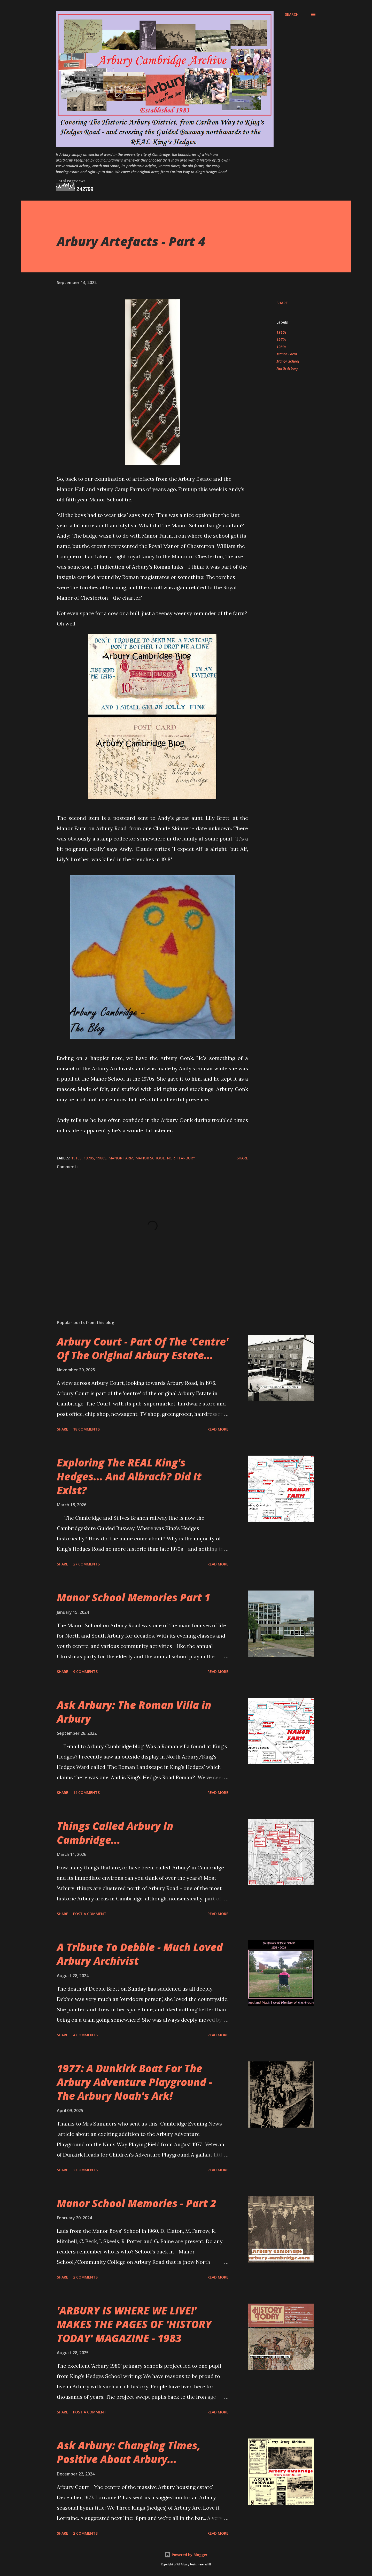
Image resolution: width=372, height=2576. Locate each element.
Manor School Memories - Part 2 (136, 2203)
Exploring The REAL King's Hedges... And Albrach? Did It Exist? (129, 1476)
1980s (281, 346)
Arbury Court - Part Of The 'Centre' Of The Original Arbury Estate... (142, 1348)
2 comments (85, 2169)
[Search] (292, 14)
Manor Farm (286, 353)
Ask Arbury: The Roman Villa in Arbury (134, 1712)
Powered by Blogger (186, 2554)
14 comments (86, 1792)
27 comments (86, 1564)
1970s (281, 339)
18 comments (86, 1429)
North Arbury (287, 368)
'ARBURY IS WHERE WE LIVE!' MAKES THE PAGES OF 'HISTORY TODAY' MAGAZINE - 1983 (134, 2324)
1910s (281, 332)
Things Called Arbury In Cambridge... (115, 1833)
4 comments (85, 2034)
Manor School (287, 361)
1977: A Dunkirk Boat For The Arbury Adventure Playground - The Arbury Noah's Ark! (134, 2082)
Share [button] (282, 302)
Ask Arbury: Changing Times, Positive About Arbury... (128, 2452)
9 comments (85, 1671)
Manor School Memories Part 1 (133, 1597)
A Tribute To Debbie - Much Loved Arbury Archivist (140, 1954)
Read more (217, 1429)
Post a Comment (89, 1913)
